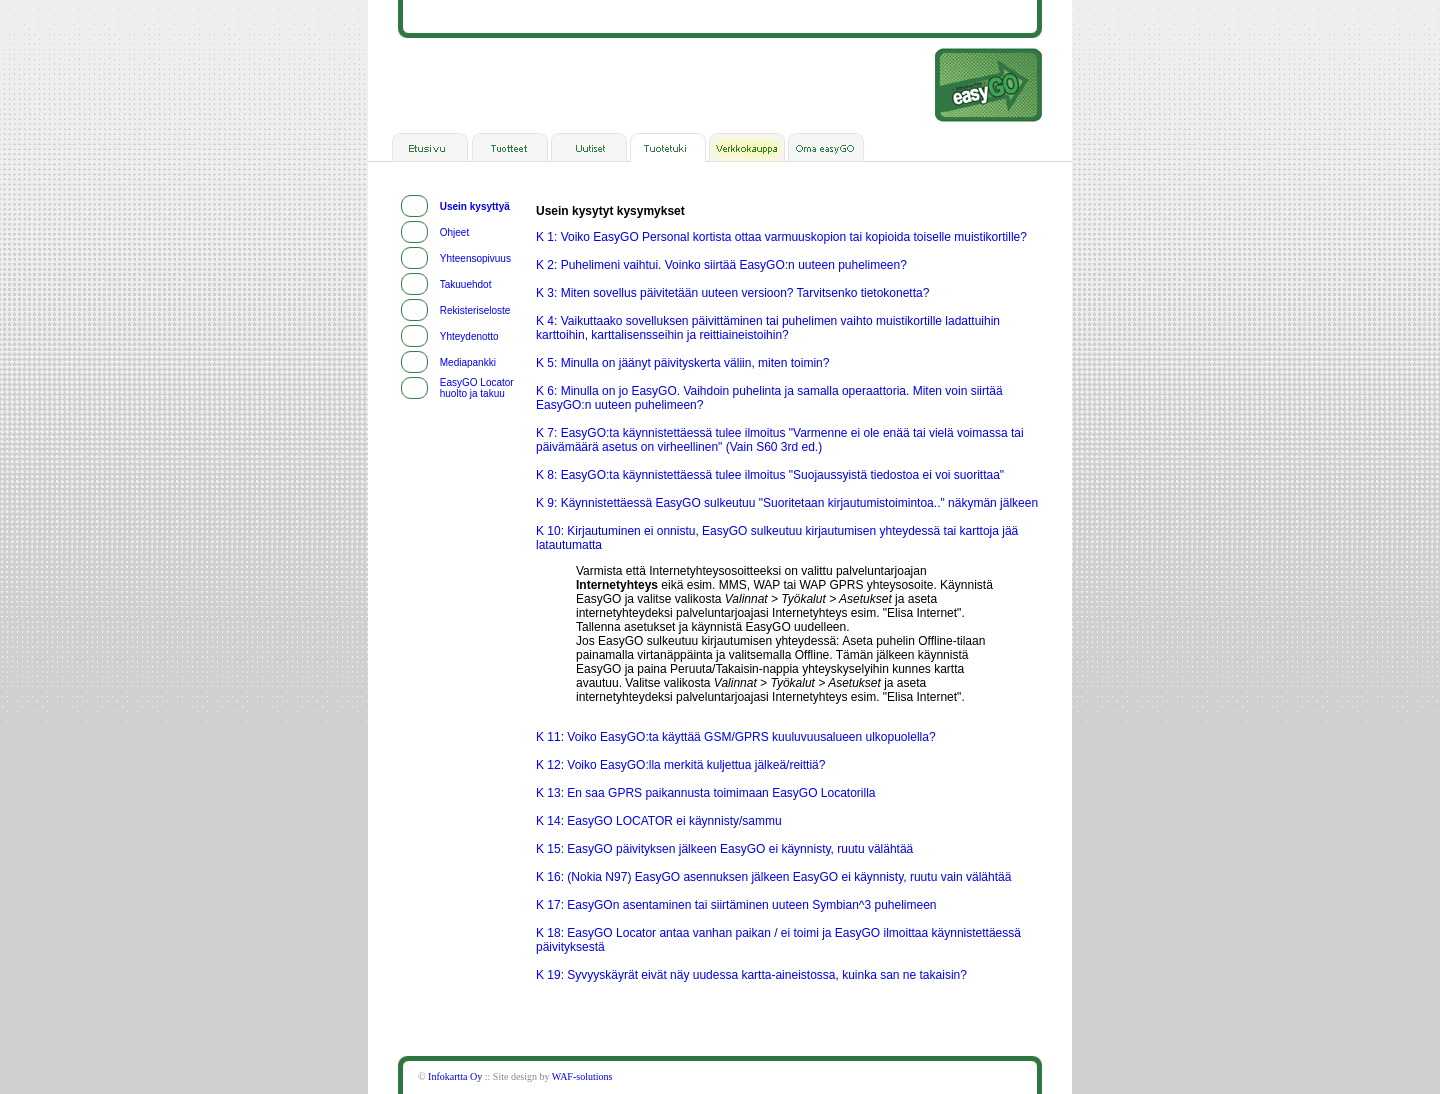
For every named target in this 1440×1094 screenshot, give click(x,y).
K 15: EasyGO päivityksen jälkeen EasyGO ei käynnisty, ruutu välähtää (724, 849)
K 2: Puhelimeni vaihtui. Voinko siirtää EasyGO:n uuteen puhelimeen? (721, 265)
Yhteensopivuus (475, 258)
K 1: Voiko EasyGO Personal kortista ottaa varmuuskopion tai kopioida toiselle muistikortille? (781, 237)
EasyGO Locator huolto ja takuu (477, 388)
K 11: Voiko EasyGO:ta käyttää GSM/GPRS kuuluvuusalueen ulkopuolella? (736, 737)
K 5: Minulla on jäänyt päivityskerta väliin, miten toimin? (682, 363)
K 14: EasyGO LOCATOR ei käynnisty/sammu (659, 821)
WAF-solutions (582, 1076)
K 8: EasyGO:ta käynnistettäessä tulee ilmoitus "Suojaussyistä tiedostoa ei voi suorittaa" (770, 475)
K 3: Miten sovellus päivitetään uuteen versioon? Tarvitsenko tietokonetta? (732, 293)
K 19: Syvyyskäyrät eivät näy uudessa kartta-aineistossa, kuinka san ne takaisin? (751, 975)
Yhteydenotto (469, 336)
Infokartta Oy (455, 1076)
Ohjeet (454, 232)
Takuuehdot (466, 284)
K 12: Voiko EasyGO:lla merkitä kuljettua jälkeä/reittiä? (680, 765)
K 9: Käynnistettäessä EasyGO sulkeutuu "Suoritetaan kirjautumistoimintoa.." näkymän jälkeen (787, 503)
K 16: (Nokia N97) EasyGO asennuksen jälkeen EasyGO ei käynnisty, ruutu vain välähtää (773, 877)
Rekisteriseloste (475, 310)
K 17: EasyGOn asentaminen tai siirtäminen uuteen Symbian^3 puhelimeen (736, 905)
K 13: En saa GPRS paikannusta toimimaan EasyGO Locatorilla (706, 793)
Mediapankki (468, 362)
